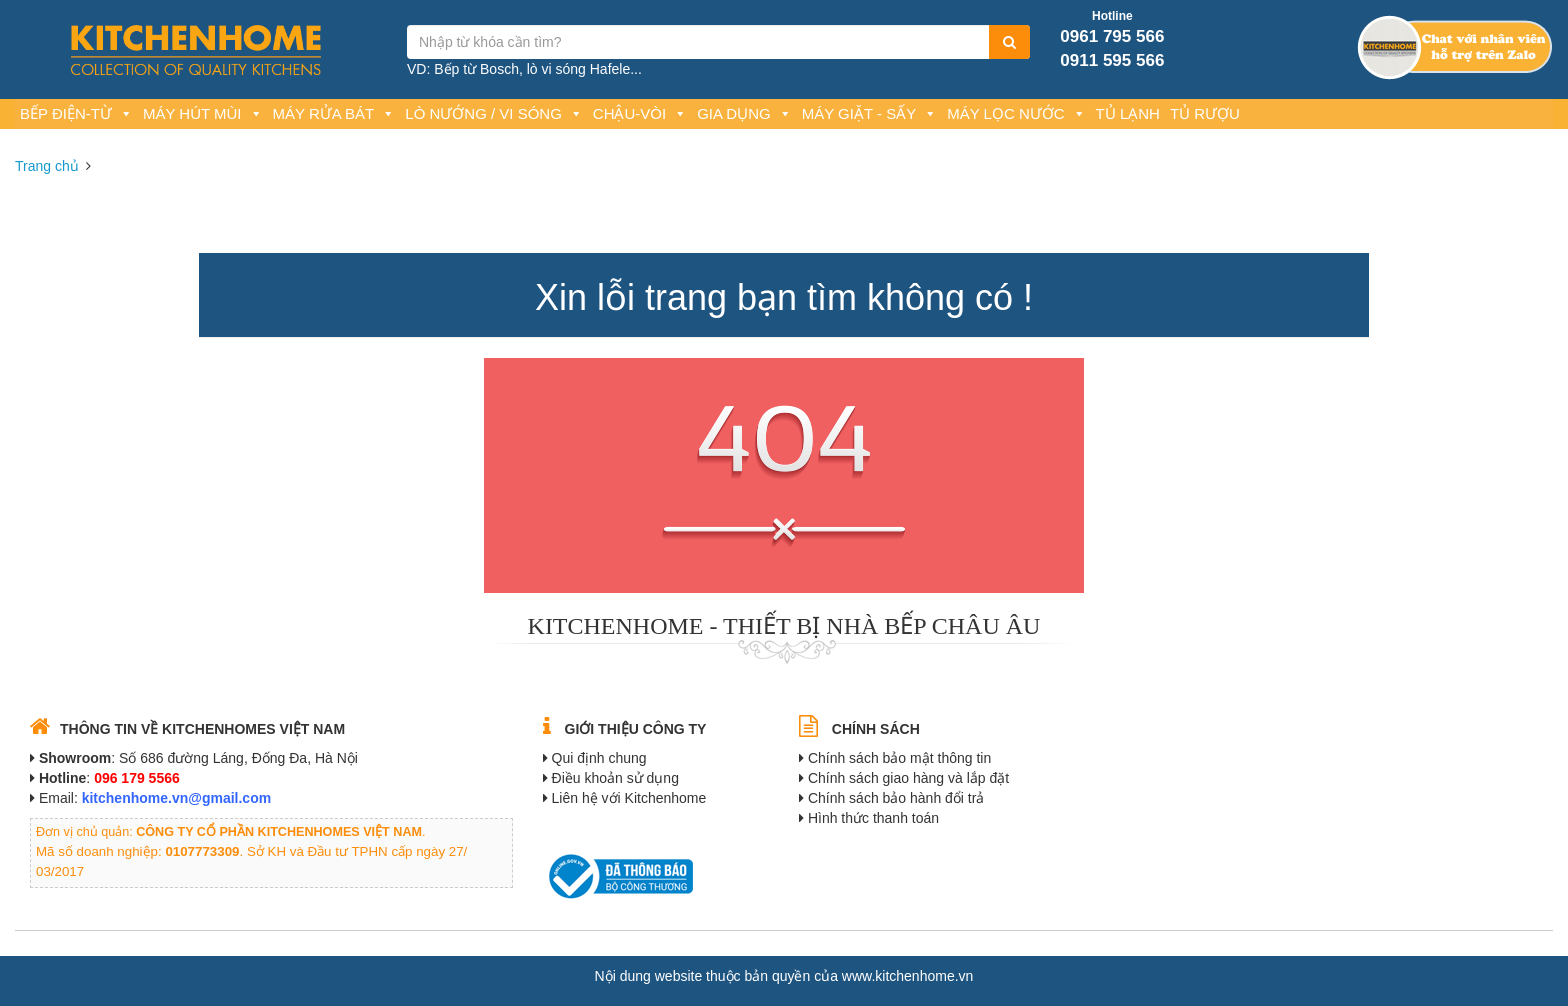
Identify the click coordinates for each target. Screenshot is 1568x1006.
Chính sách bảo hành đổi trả (896, 798)
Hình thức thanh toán (873, 818)
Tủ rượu (1205, 113)
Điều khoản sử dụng (615, 778)
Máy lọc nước (1016, 113)
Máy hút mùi (203, 113)
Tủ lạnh (1128, 113)
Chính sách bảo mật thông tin (899, 758)
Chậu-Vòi (640, 113)
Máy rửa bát (334, 113)
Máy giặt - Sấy (869, 113)
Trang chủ (47, 166)
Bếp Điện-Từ (76, 113)
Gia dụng (744, 113)
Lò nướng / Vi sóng (494, 113)
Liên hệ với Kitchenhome (629, 798)
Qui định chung (599, 758)
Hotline (1112, 16)
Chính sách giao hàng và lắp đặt (908, 778)
